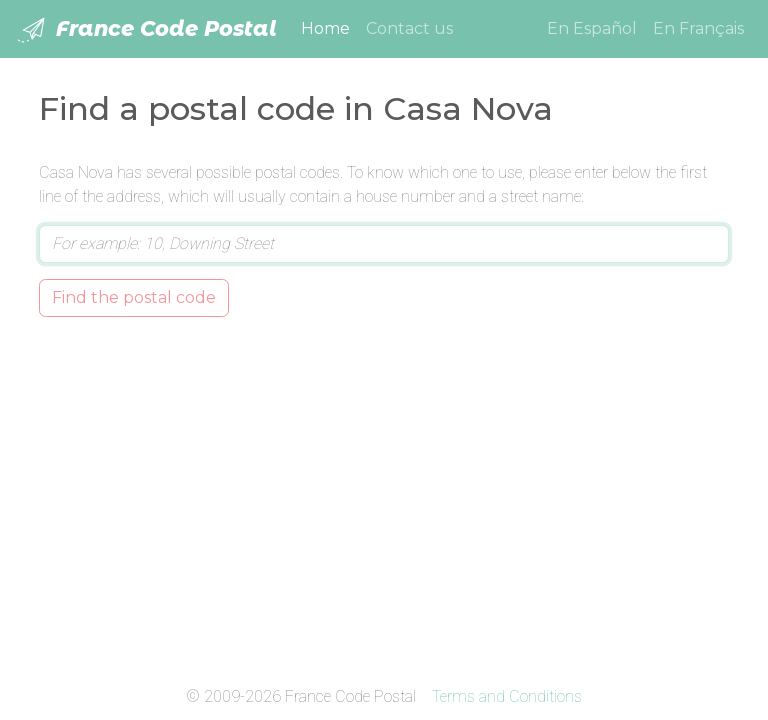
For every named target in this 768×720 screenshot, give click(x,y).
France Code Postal (146, 30)
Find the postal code (134, 297)
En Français (698, 28)
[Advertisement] (384, 497)
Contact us (409, 28)
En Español (592, 28)
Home (329, 27)
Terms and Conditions (507, 696)
